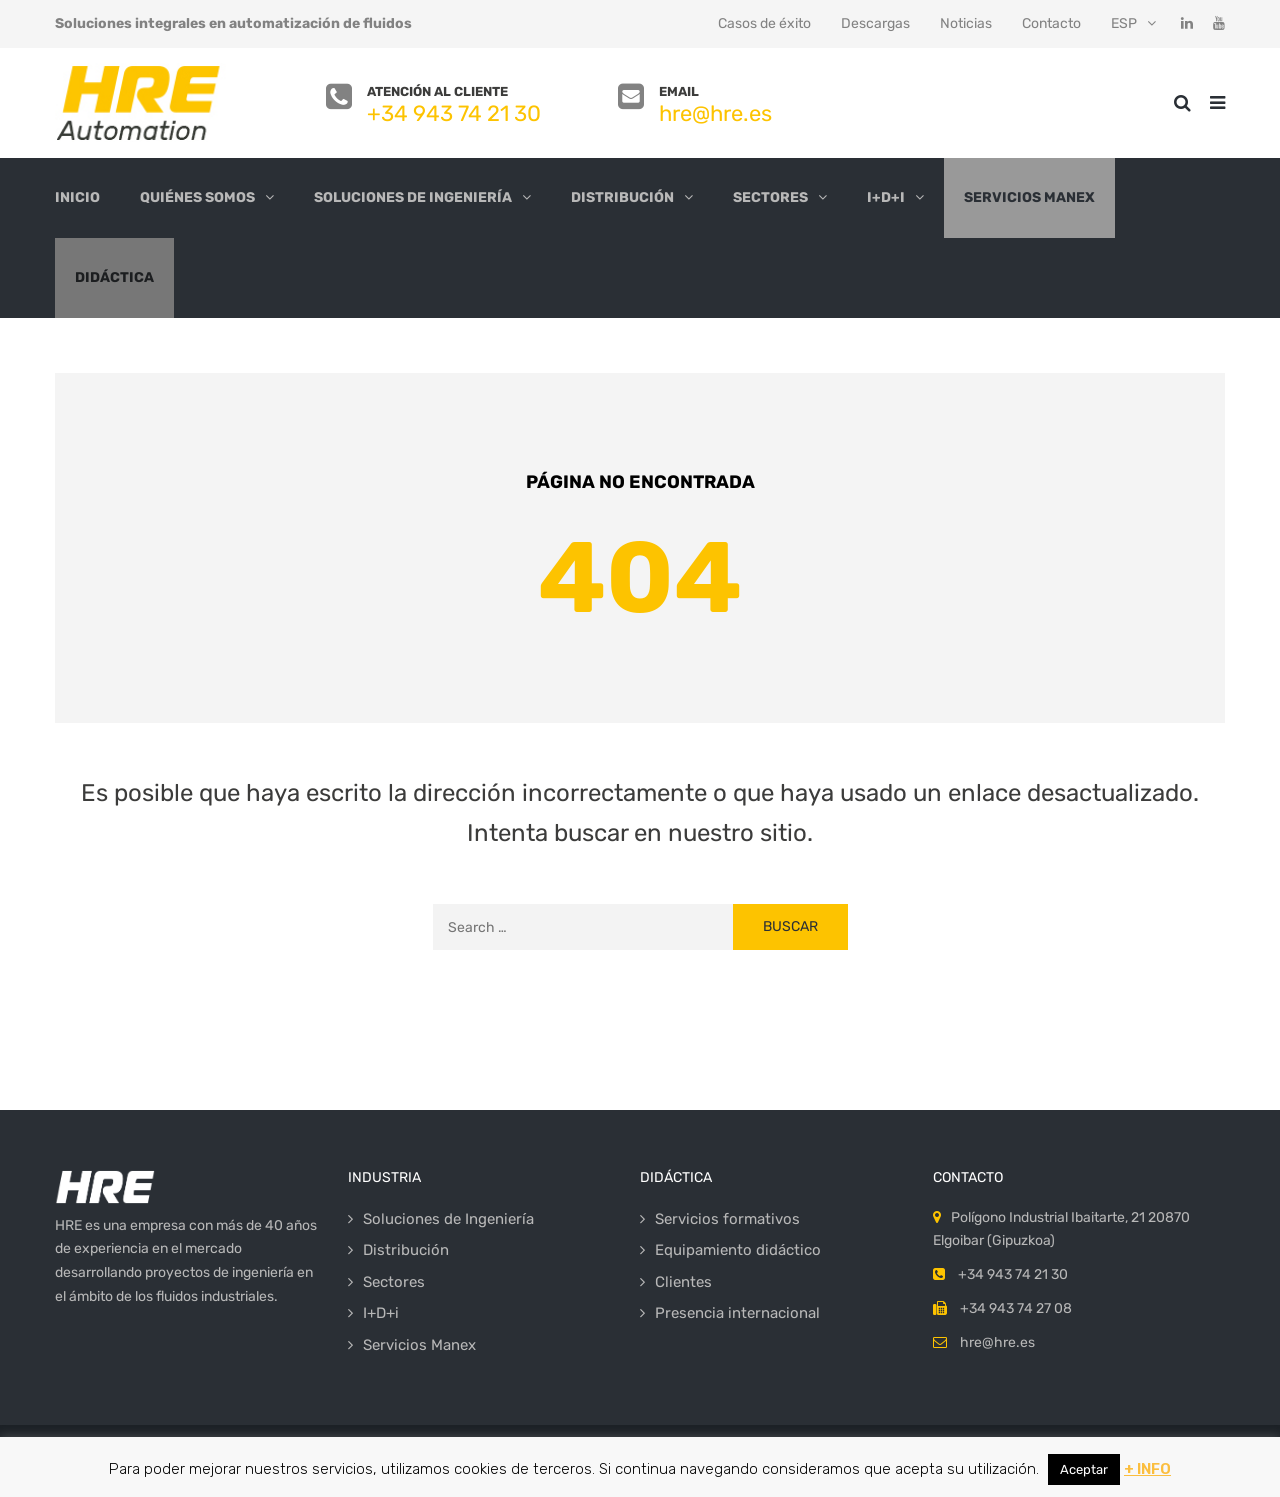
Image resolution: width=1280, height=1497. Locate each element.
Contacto (1051, 23)
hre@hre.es (715, 113)
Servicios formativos (727, 1219)
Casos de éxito (764, 23)
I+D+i (886, 197)
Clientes (683, 1282)
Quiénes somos (197, 197)
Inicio (77, 197)
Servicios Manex (1029, 197)
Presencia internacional (737, 1313)
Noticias (966, 23)
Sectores (770, 197)
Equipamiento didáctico (738, 1250)
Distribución (622, 197)
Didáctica (114, 277)
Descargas (875, 23)
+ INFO (1147, 1469)
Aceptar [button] (1084, 1469)
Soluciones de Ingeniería (413, 197)
